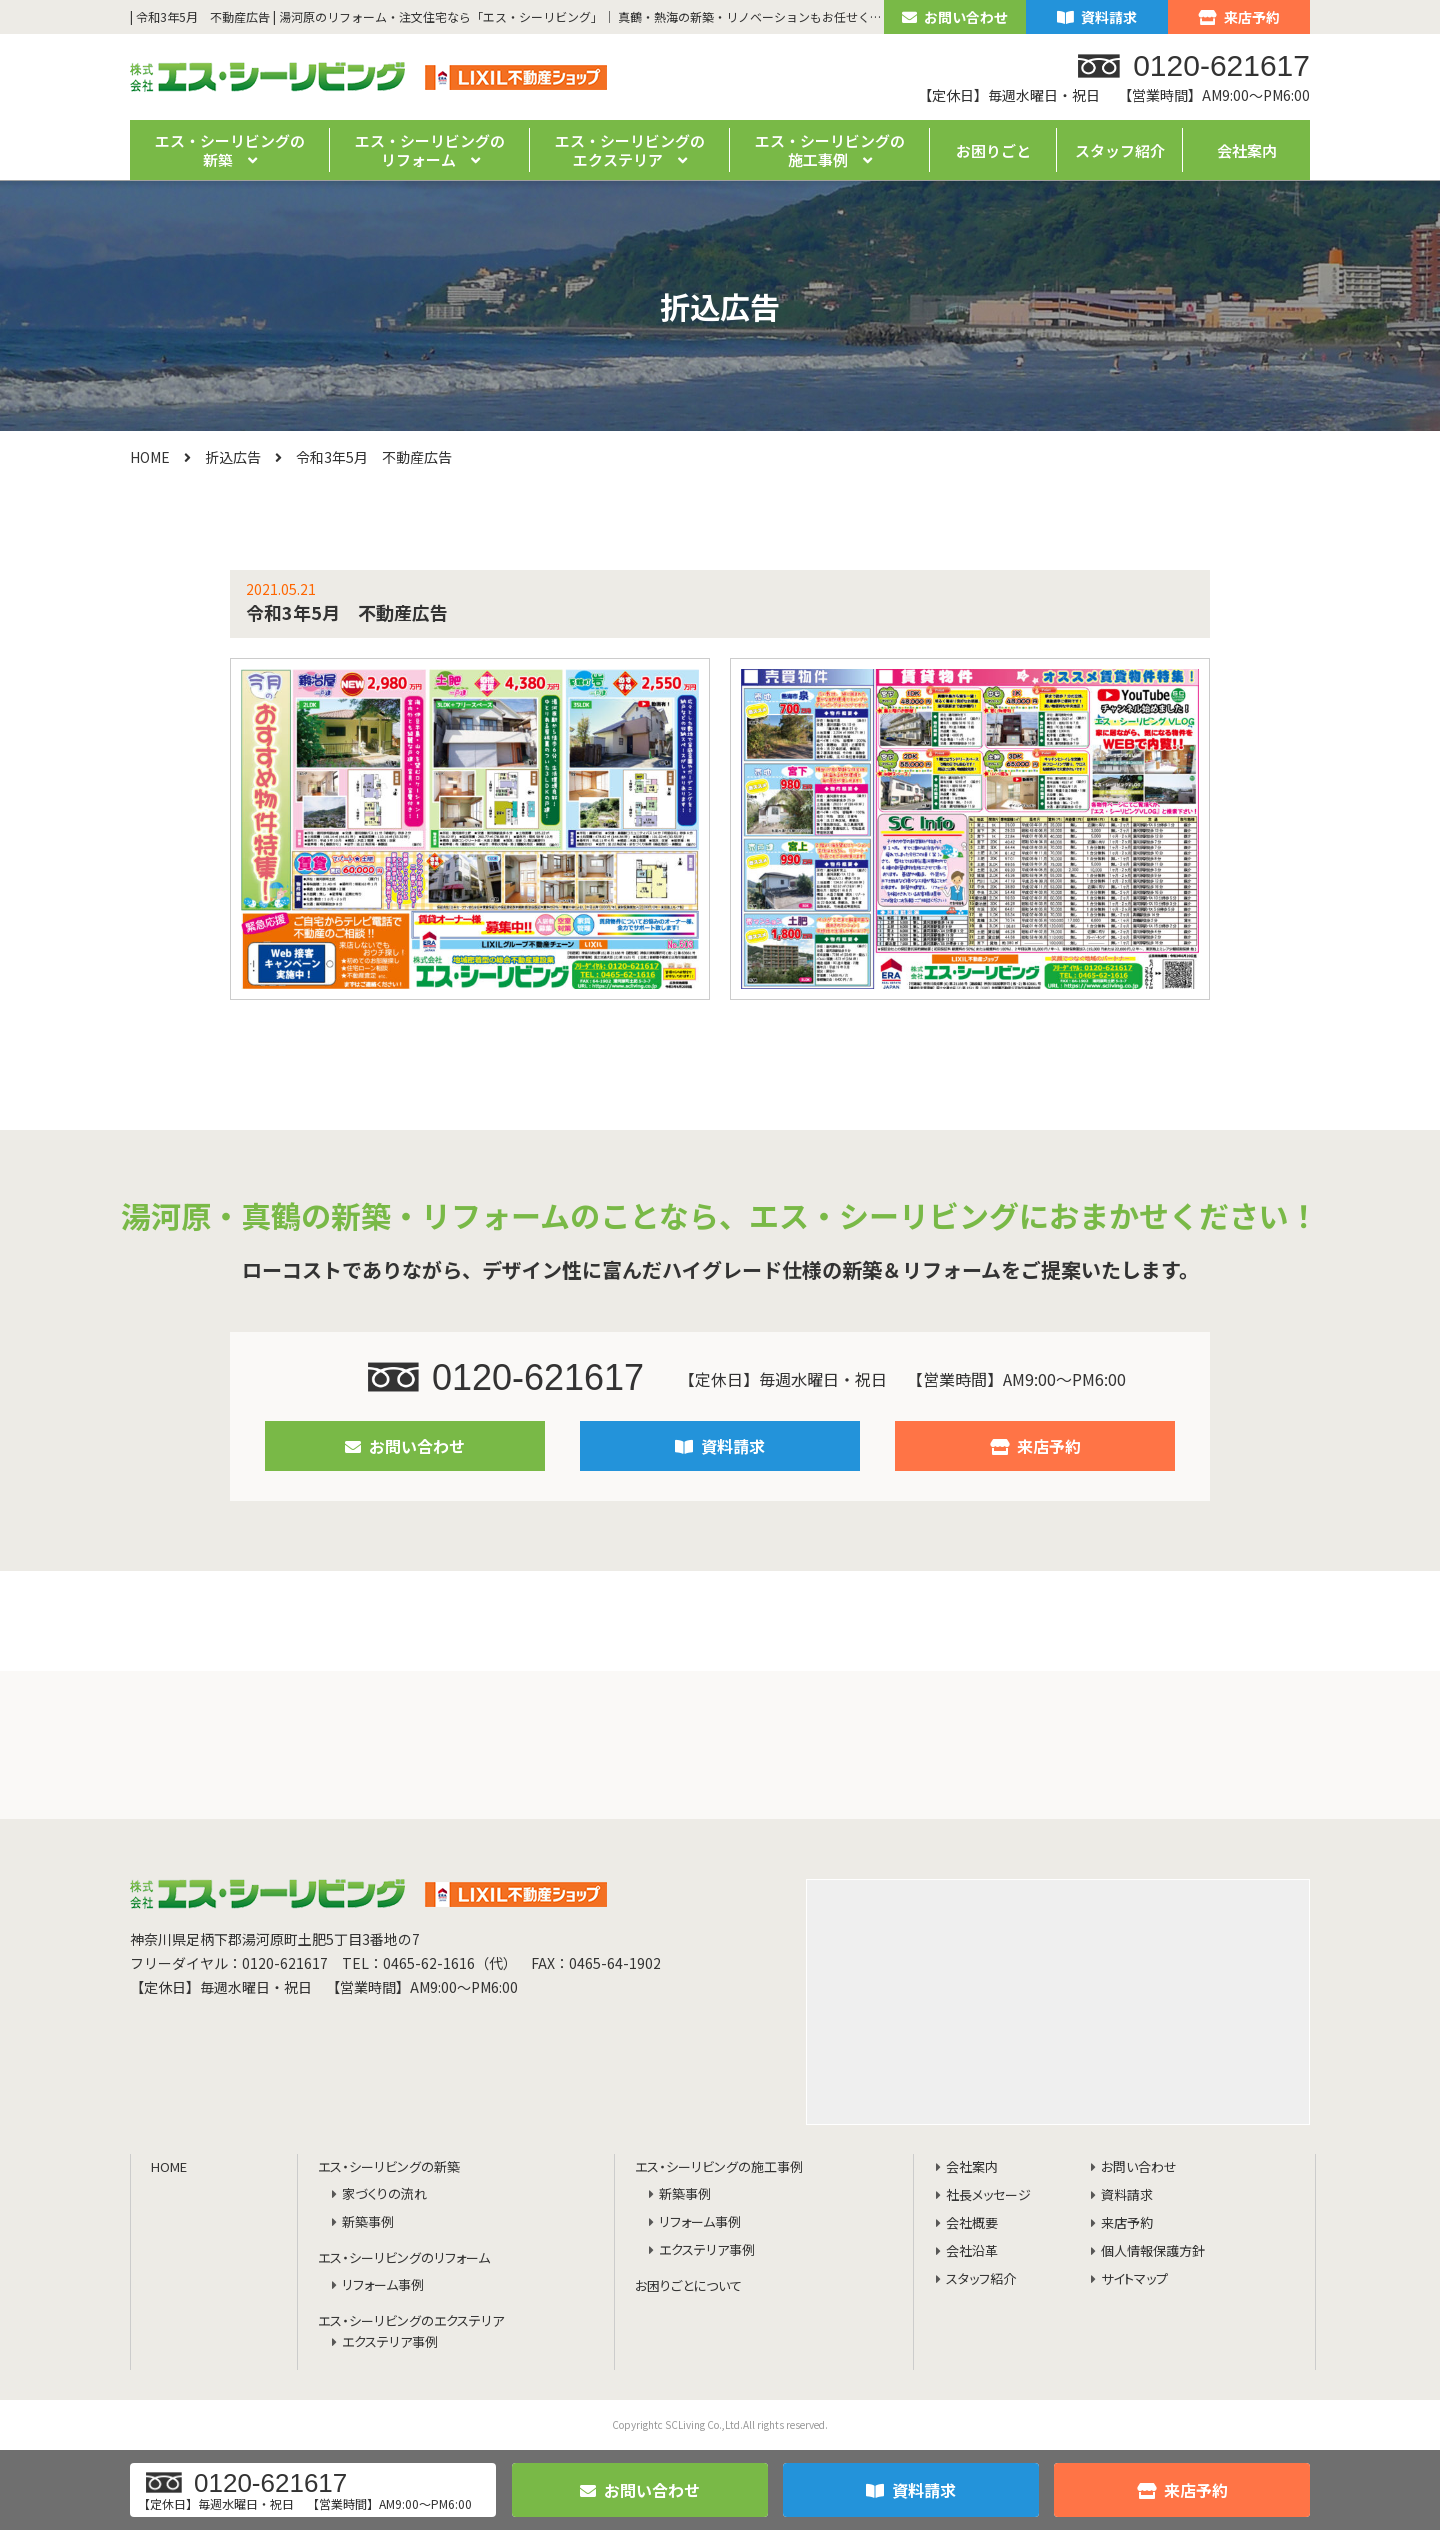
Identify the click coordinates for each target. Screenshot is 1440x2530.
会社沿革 (972, 2251)
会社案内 (1247, 150)
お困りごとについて (688, 2286)
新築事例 (368, 2222)
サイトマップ (1134, 2279)
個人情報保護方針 (1153, 2251)
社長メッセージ (988, 2195)
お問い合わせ (955, 17)
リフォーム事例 (383, 2285)
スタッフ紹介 (1120, 150)
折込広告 (233, 457)
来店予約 (1239, 17)
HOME (150, 457)
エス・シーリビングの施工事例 (719, 2167)
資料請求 (1097, 17)
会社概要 (972, 2223)
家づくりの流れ (384, 2194)
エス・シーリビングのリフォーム (404, 2258)
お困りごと (993, 150)
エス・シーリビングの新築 (389, 2167)
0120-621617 (506, 1377)
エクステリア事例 (390, 2342)
